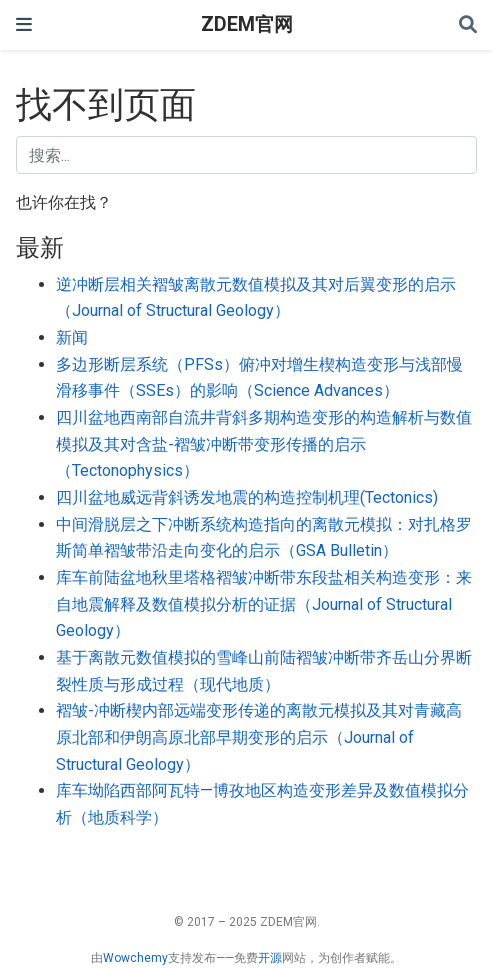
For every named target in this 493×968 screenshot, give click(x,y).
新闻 (72, 337)
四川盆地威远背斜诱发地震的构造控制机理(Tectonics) (247, 497)
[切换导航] (24, 24)
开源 (270, 958)
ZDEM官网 (247, 24)
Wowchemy (135, 958)
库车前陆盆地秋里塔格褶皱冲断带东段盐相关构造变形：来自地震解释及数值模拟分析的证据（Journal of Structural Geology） (264, 604)
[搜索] (468, 25)
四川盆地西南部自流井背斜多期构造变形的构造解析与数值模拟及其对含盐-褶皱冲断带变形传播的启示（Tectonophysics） (264, 444)
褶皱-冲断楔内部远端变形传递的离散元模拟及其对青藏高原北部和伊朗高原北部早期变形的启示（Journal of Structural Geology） (259, 737)
